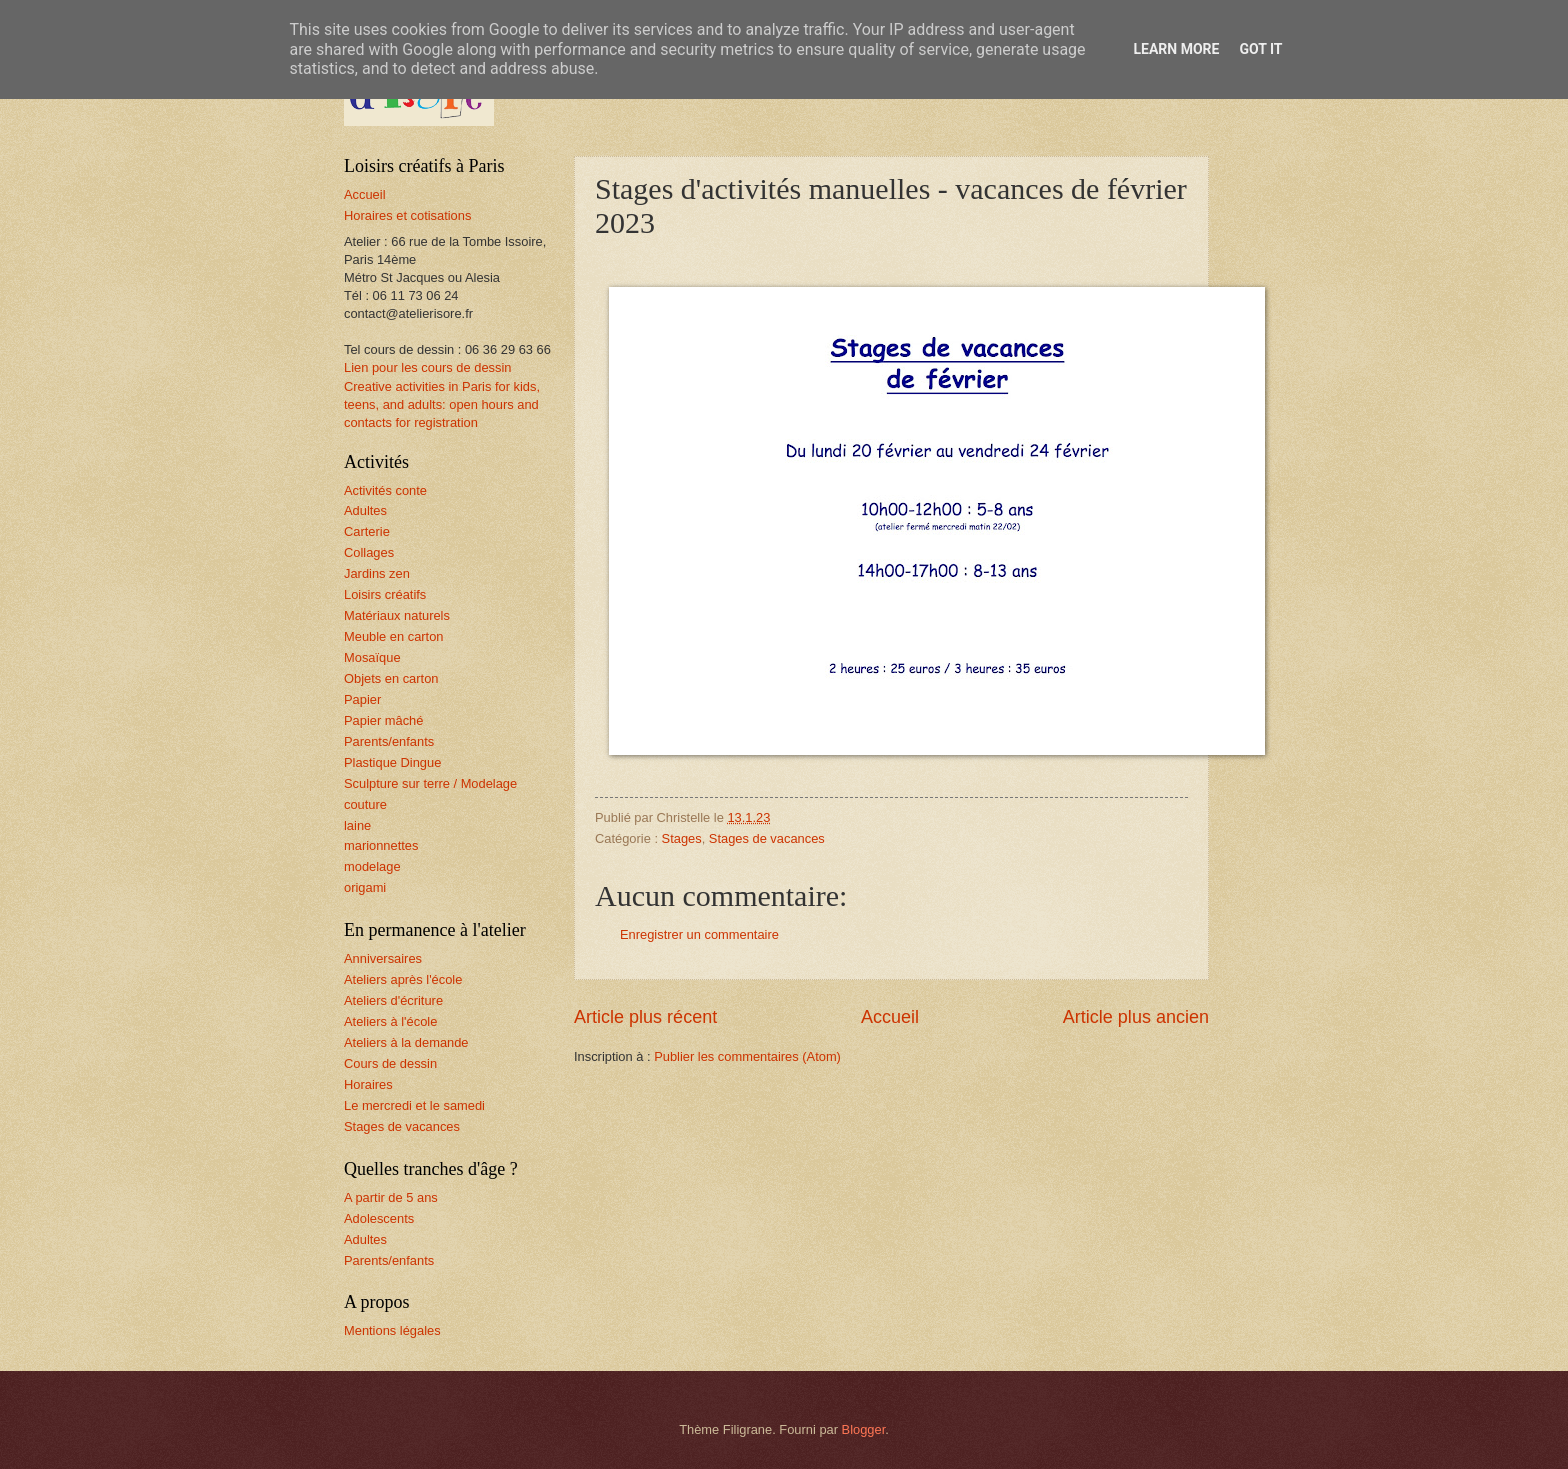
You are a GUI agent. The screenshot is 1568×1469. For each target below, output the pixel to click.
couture (365, 804)
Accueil (890, 1017)
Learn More (1176, 49)
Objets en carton (391, 678)
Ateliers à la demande (406, 1042)
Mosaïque (372, 657)
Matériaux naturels (397, 615)
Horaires (368, 1084)
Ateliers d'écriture (393, 1000)
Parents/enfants (389, 741)
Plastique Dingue (392, 762)
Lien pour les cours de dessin (427, 367)
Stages (682, 838)
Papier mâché (383, 720)
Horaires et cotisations (407, 215)
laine (357, 825)
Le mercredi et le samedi (414, 1105)
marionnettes (381, 845)
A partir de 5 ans (391, 1197)
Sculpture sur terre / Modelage (430, 783)
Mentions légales (392, 1330)
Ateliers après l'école (403, 979)
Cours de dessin (390, 1063)
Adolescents (379, 1218)
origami (365, 887)
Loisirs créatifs (385, 594)
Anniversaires (383, 958)
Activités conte (385, 490)
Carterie (367, 531)
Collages (369, 552)
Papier (362, 699)
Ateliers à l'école (390, 1021)
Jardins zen (377, 573)
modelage (372, 866)
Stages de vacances (767, 838)
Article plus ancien (1136, 1017)
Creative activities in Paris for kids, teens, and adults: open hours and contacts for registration (442, 404)
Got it (1260, 49)
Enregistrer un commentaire (699, 934)
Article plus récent (645, 1017)
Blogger (864, 1429)
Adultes (365, 510)
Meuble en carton (394, 636)
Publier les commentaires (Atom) (747, 1056)
